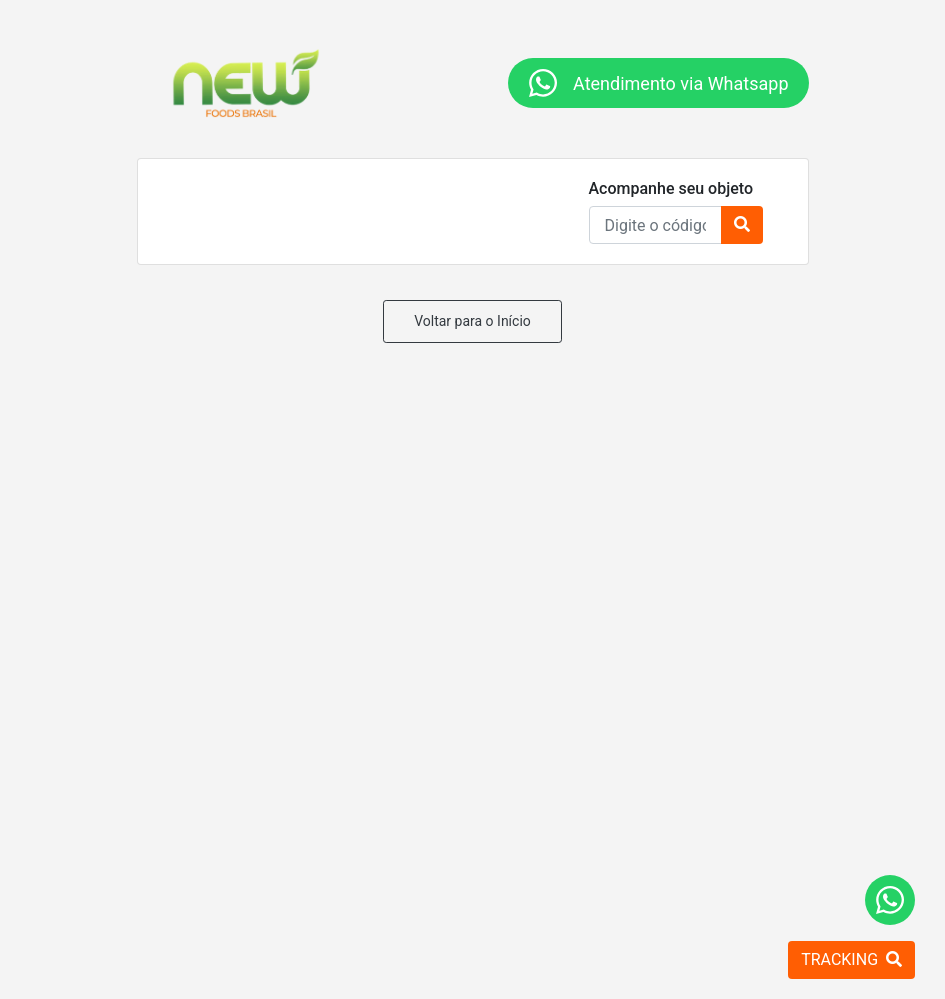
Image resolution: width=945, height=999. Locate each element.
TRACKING (851, 959)
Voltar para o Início (472, 321)
